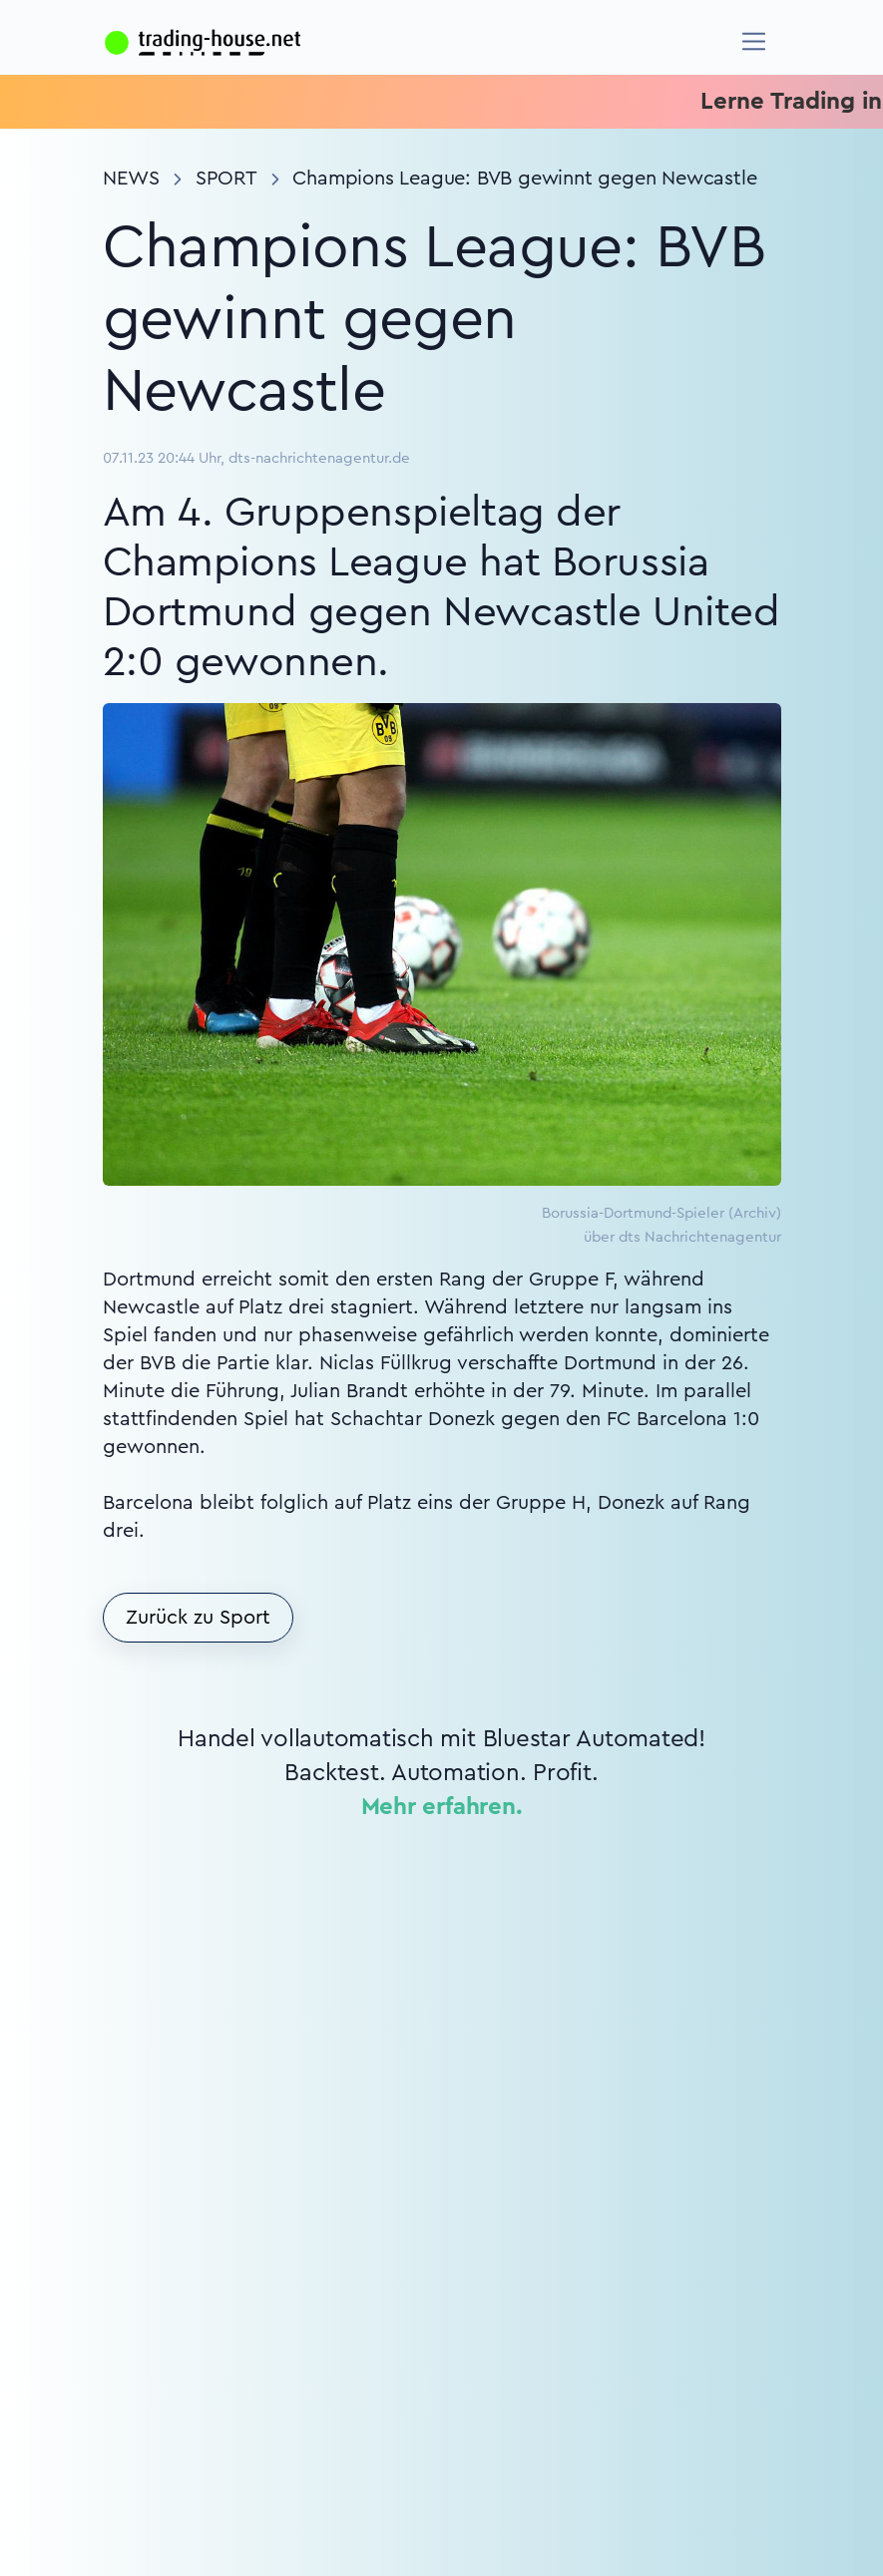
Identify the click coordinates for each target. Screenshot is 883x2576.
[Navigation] (753, 41)
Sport (226, 178)
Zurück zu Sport (198, 1618)
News (131, 178)
